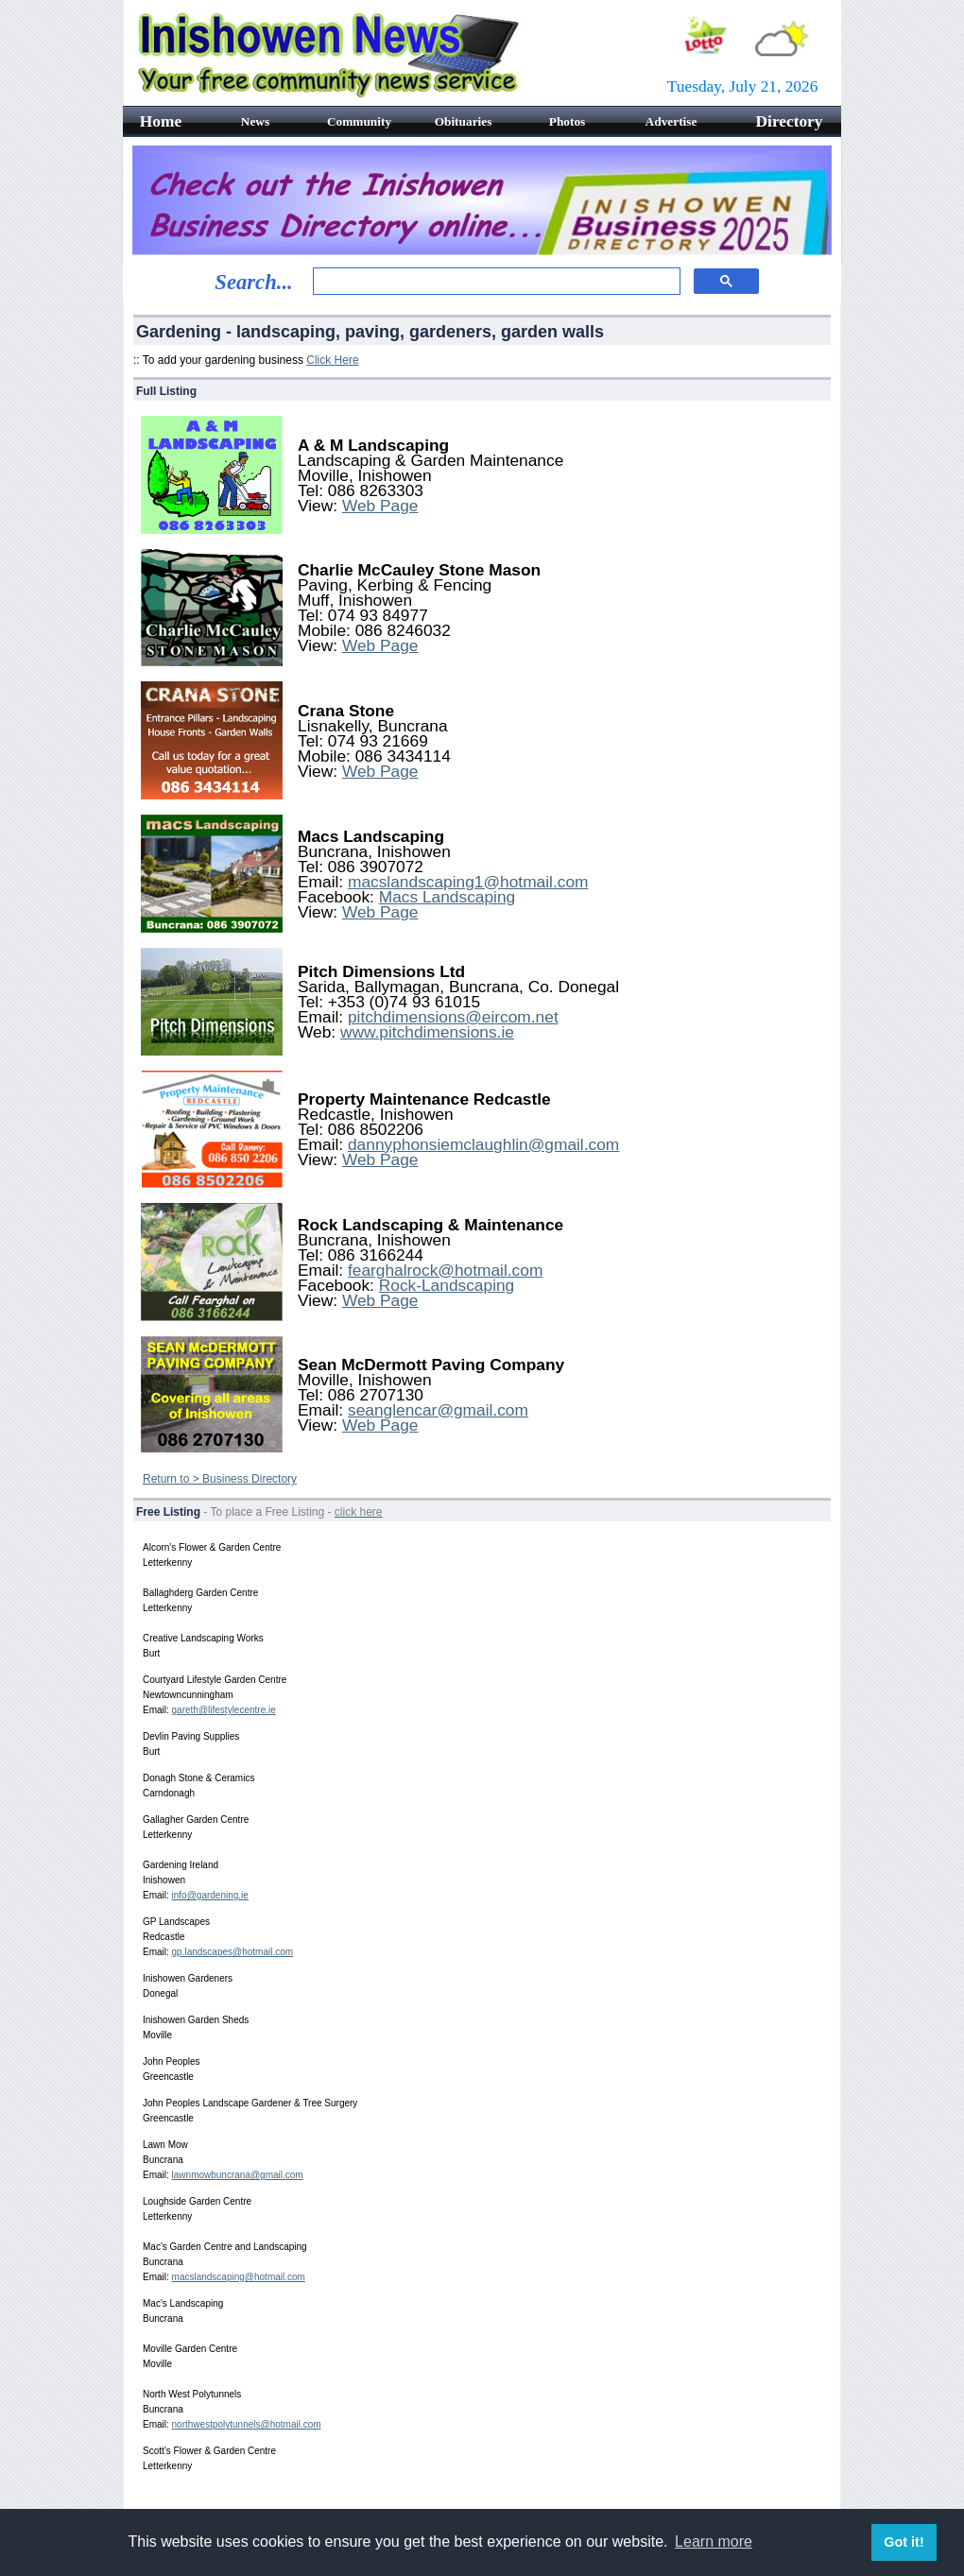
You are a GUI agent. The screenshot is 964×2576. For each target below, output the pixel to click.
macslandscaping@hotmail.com (238, 2277)
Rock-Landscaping (447, 1285)
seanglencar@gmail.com (438, 1409)
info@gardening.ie (210, 1895)
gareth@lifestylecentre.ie (224, 1710)
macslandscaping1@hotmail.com (468, 881)
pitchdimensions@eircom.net (453, 1016)
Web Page (380, 505)
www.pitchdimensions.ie (427, 1031)
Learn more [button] (713, 2541)
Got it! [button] (903, 2542)
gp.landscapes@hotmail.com (233, 1952)
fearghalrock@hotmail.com (445, 1270)
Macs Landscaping (447, 896)
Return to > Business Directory (220, 1478)
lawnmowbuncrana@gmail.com (237, 2175)
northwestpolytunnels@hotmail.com (246, 2424)
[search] (494, 281)
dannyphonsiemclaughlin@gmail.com (483, 1144)
